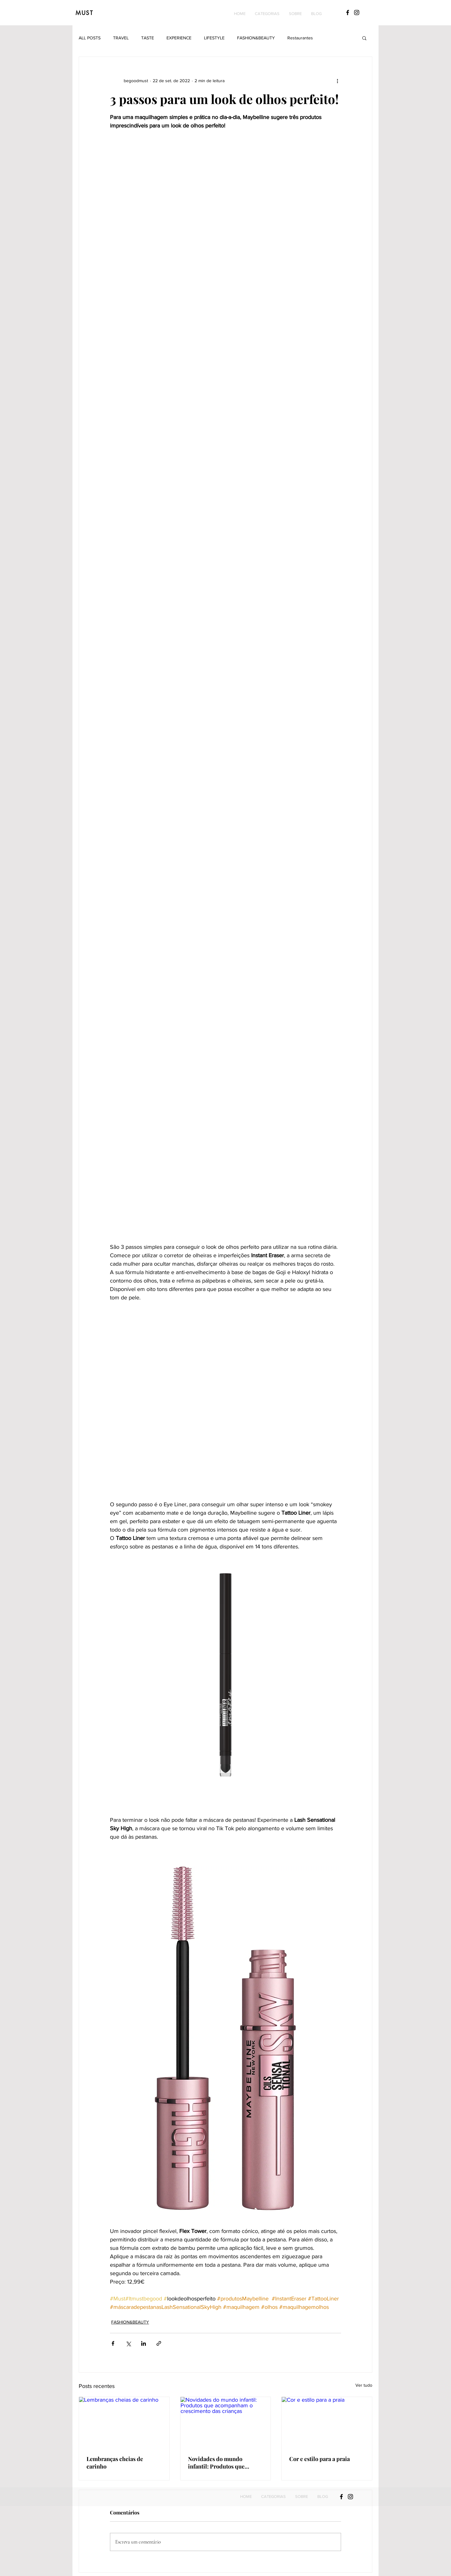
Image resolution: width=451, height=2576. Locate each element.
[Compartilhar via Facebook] (113, 2343)
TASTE (147, 37)
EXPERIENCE (178, 37)
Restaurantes (300, 37)
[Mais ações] (337, 80)
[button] (267, 14)
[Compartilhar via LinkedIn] (143, 2343)
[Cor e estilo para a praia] (327, 2422)
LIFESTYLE (214, 37)
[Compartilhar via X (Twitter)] (128, 2343)
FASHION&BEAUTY (256, 37)
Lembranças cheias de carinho (115, 2462)
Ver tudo (363, 2385)
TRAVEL (121, 37)
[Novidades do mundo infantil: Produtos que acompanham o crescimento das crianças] (226, 2422)
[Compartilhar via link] (159, 2343)
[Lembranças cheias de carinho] (124, 2422)
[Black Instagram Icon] (356, 12)
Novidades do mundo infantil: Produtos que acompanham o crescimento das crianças (224, 2462)
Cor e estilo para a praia (319, 2459)
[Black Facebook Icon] (347, 12)
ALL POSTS (90, 37)
